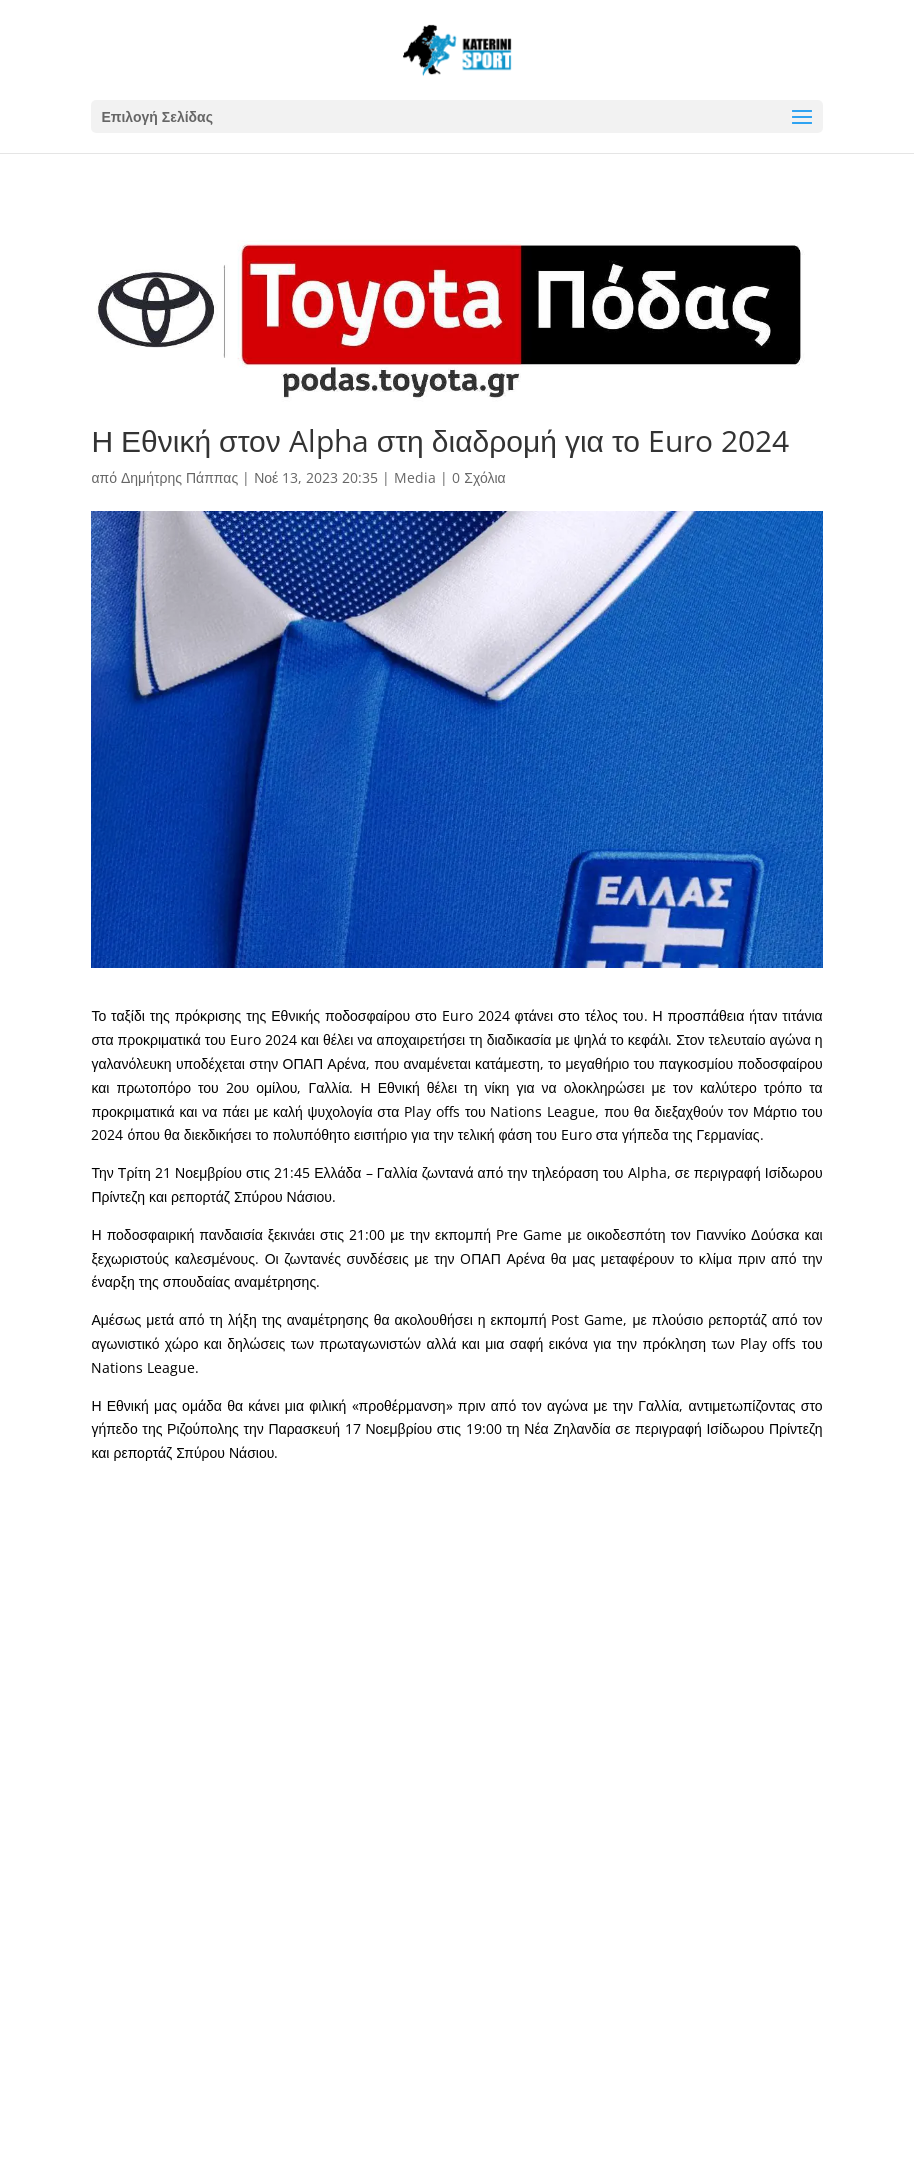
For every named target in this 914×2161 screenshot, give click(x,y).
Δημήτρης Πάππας (179, 477)
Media (415, 477)
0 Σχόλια (478, 477)
